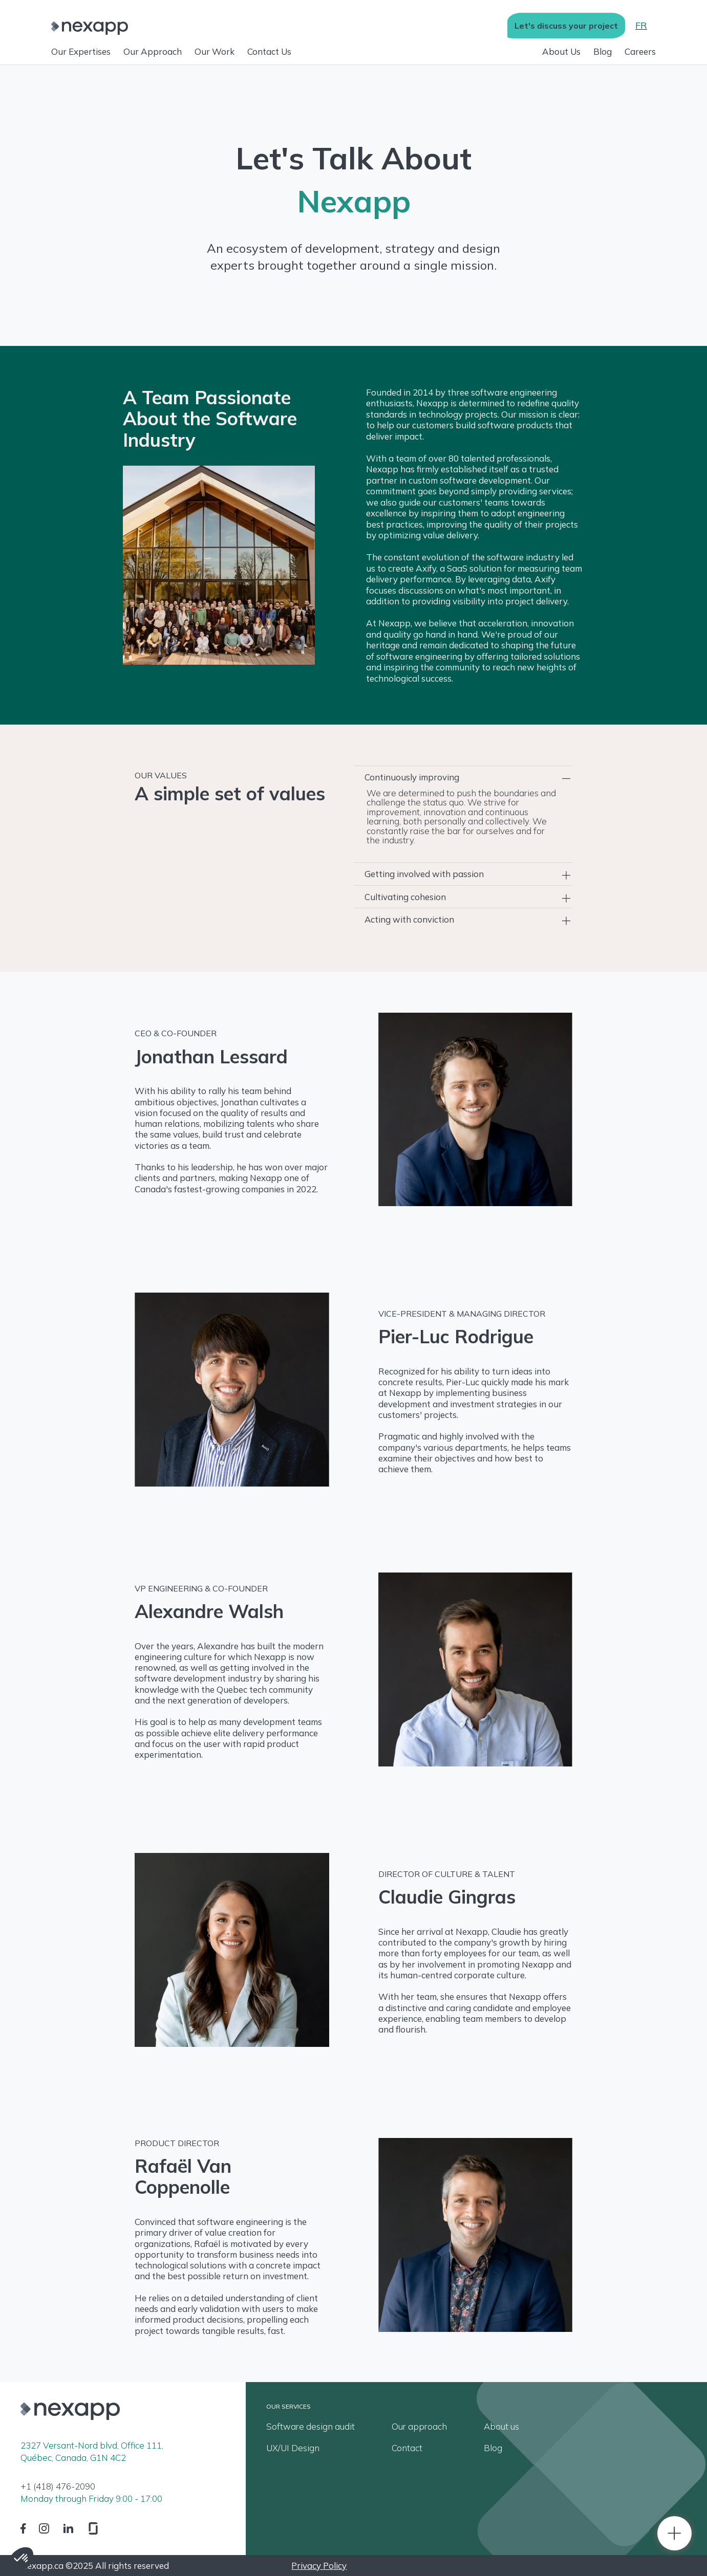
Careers (640, 51)
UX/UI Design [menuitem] (292, 2448)
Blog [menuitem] (493, 2448)
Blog (602, 51)
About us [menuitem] (501, 2426)
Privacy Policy (319, 2566)
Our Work (214, 51)
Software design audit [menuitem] (310, 2426)
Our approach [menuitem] (419, 2426)
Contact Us (269, 51)
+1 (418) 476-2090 (57, 2487)
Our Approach (152, 51)
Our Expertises (81, 51)
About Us (561, 51)
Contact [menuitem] (407, 2448)
